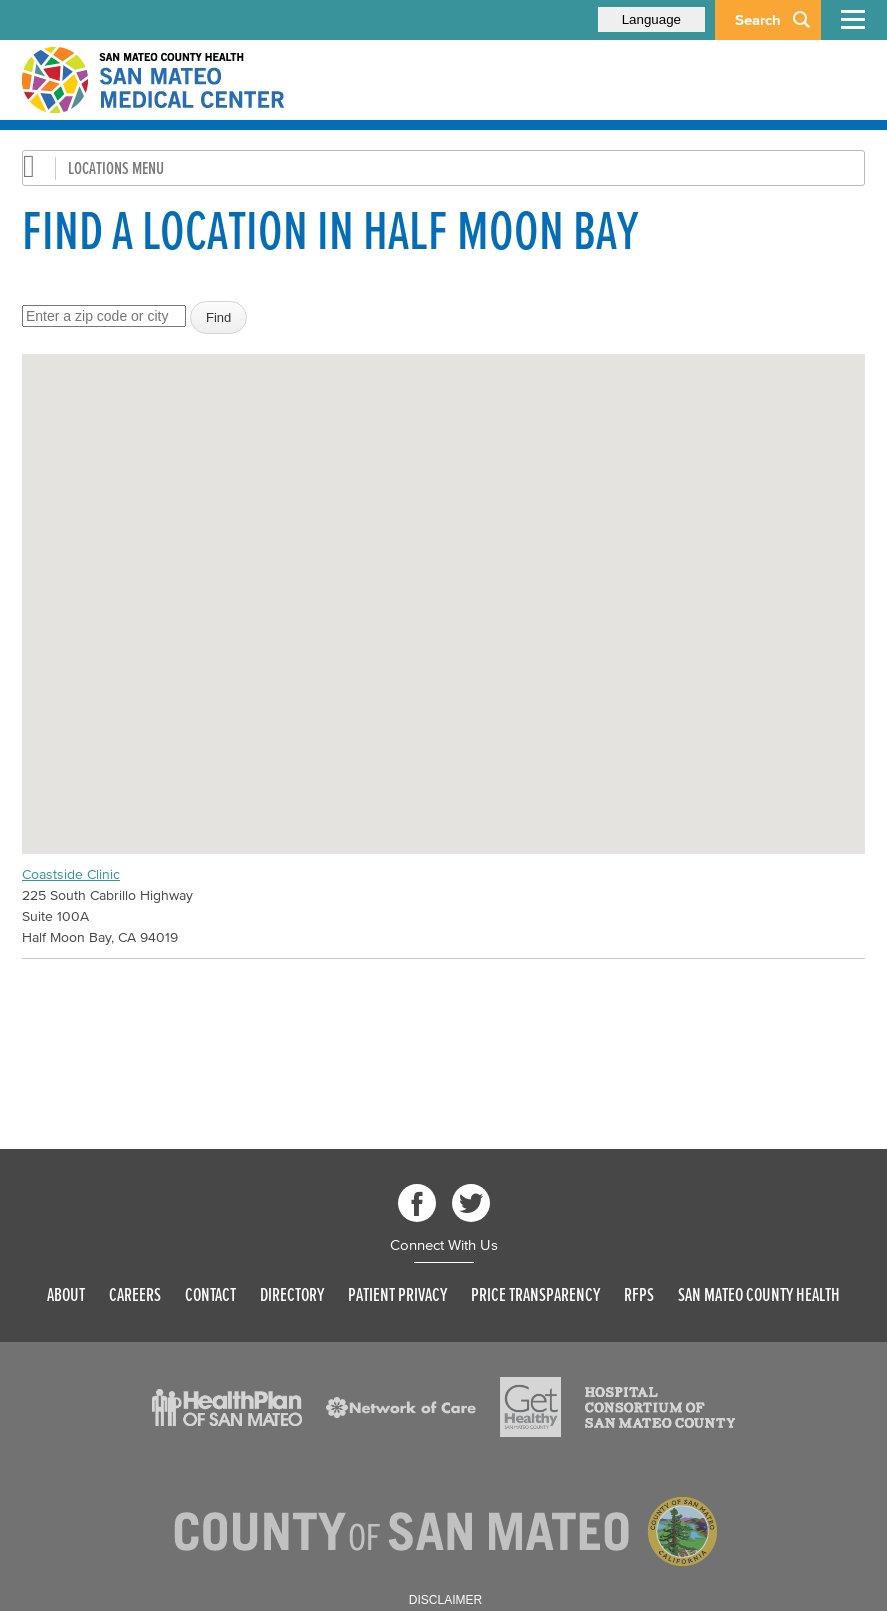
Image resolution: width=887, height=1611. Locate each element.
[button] (444, 585)
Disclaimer (445, 1600)
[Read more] (227, 1408)
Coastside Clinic (71, 874)
